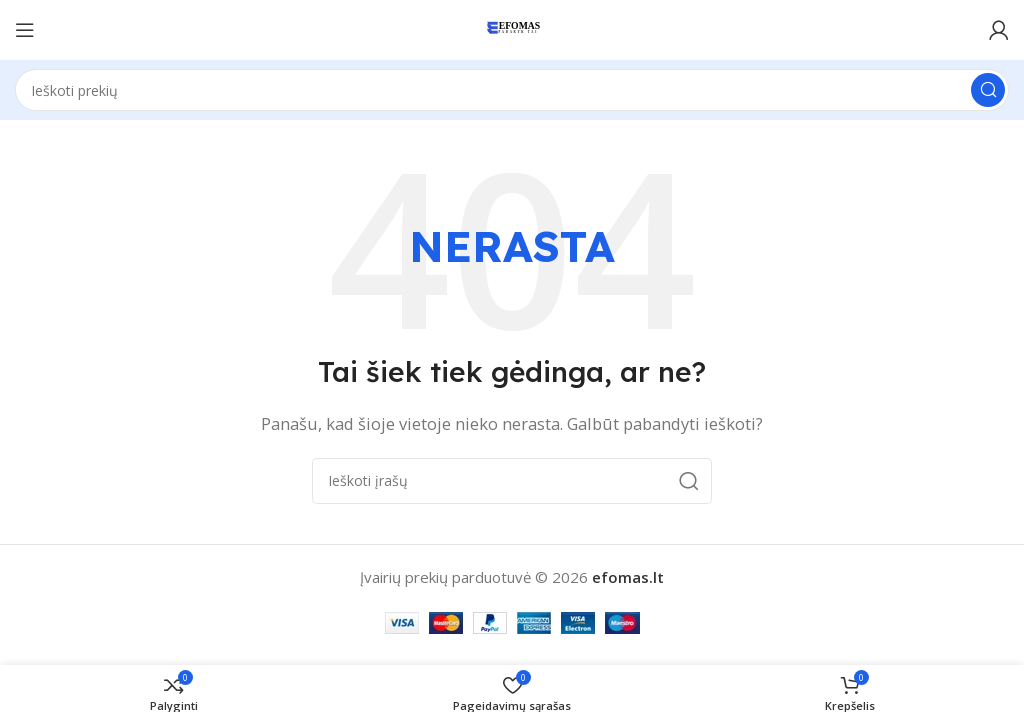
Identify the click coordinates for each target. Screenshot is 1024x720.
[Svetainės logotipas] (511, 28)
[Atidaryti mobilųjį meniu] (25, 30)
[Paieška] (512, 90)
